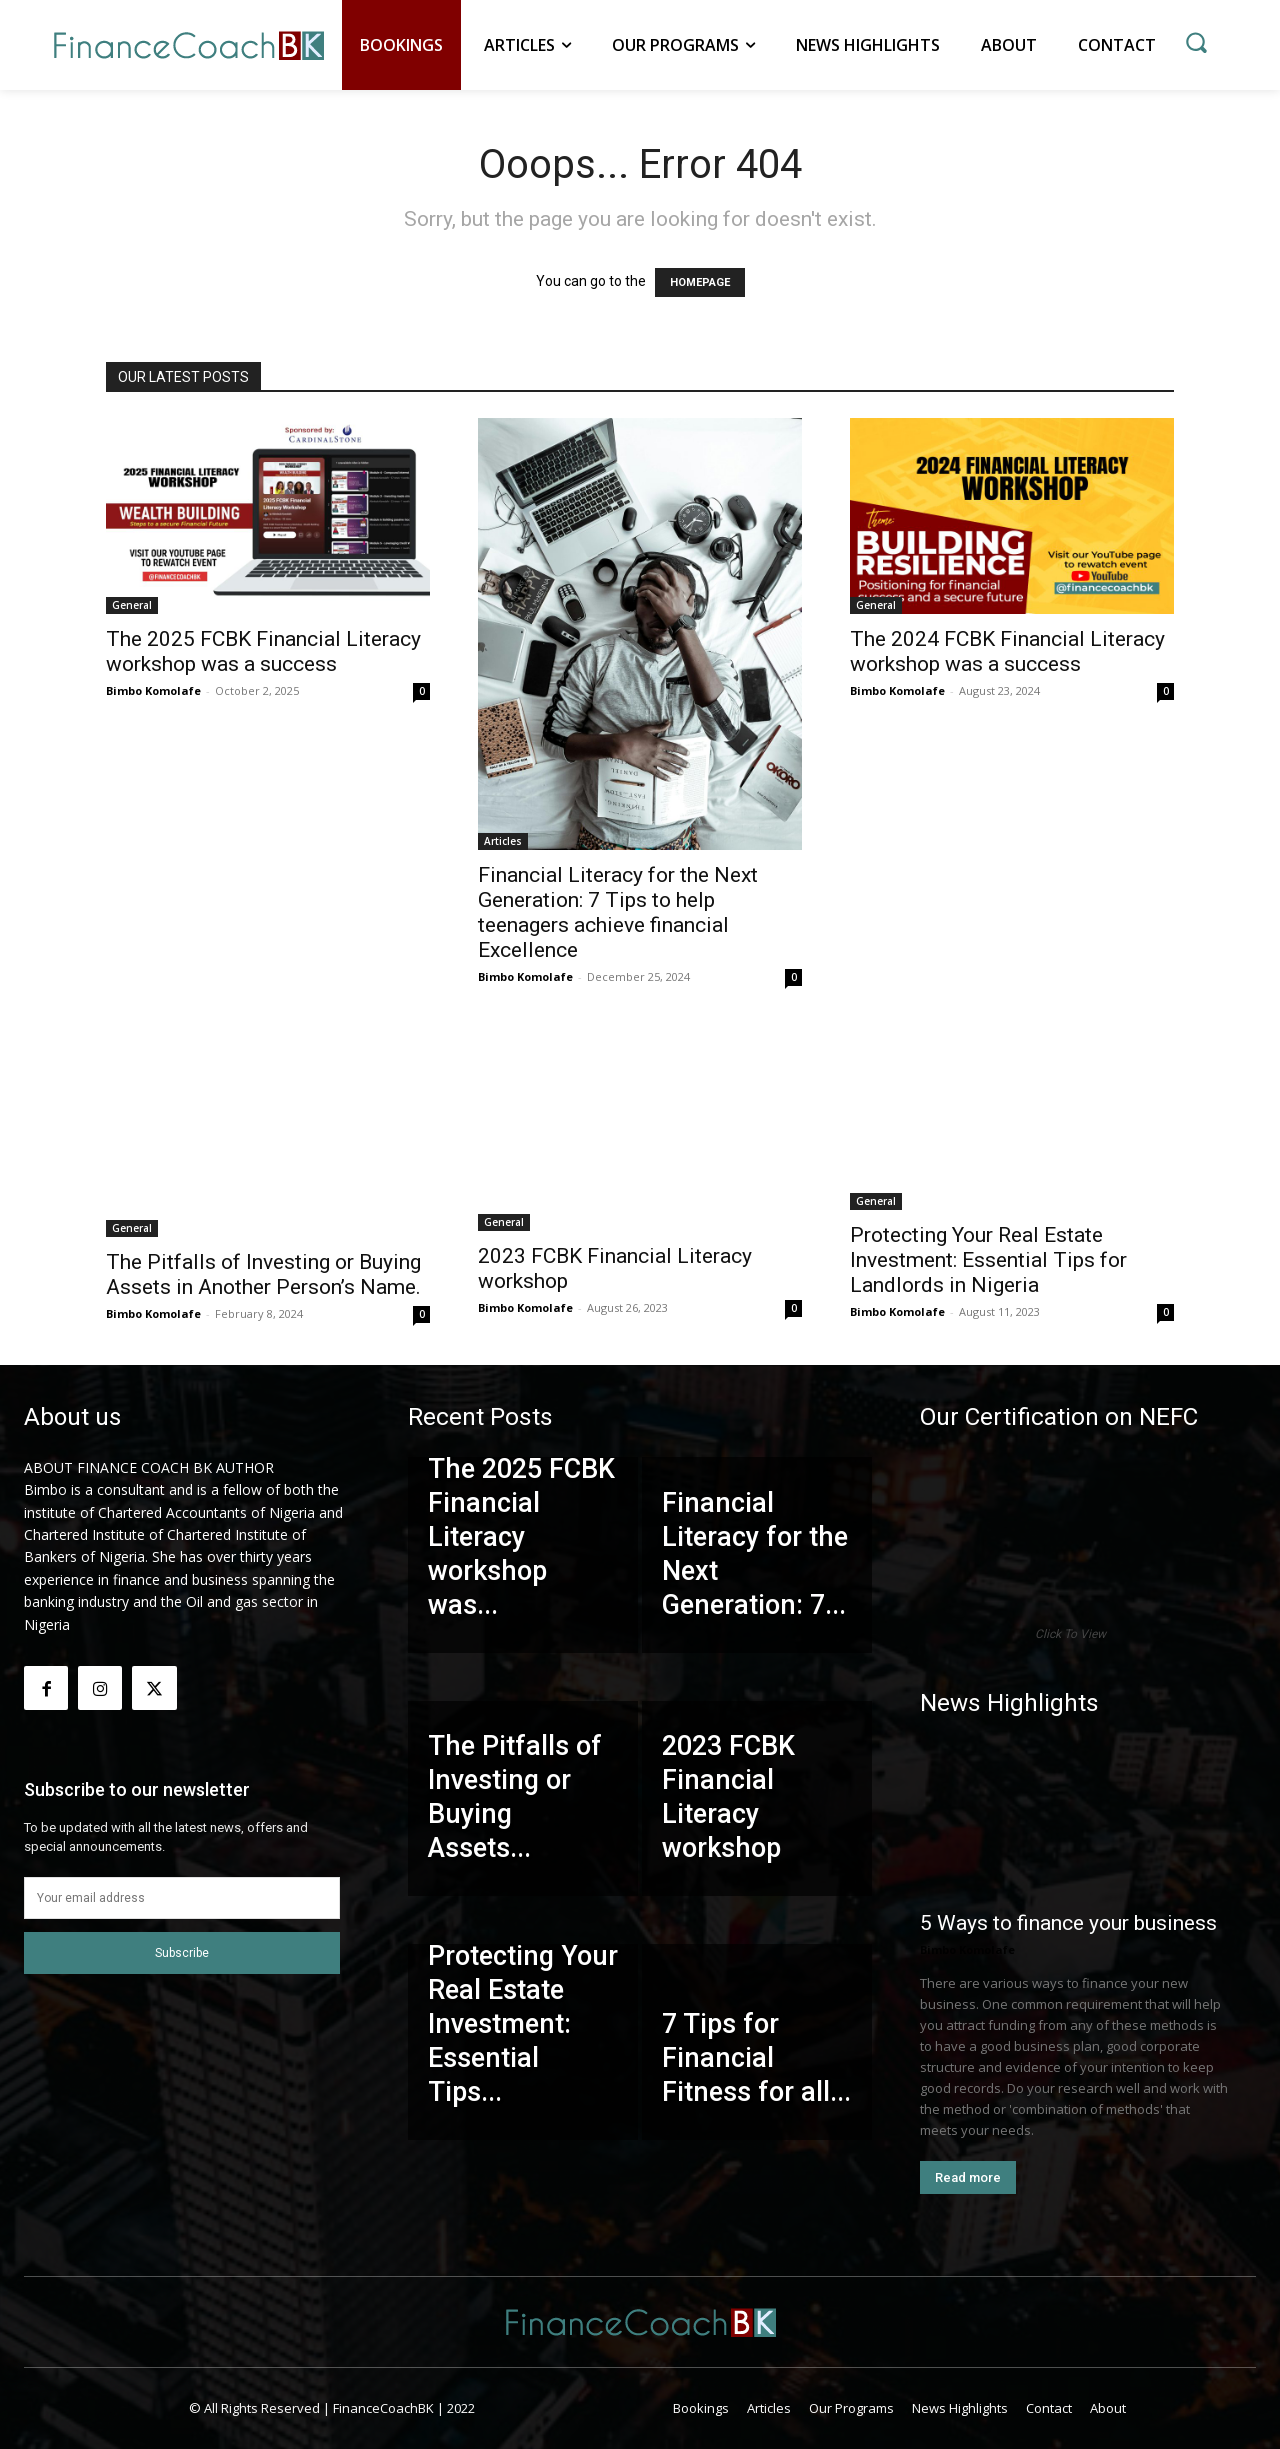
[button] (1196, 42)
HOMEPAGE (700, 282)
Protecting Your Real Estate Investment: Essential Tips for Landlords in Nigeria (988, 1260)
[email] (182, 1898)
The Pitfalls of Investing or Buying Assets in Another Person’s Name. (263, 1274)
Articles (503, 841)
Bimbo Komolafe (153, 690)
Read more (968, 2177)
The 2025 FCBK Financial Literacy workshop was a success (263, 651)
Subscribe (182, 1953)
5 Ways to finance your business (1068, 1923)
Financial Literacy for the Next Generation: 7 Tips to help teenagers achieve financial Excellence (618, 912)
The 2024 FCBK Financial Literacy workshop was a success (1007, 651)
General (132, 605)
